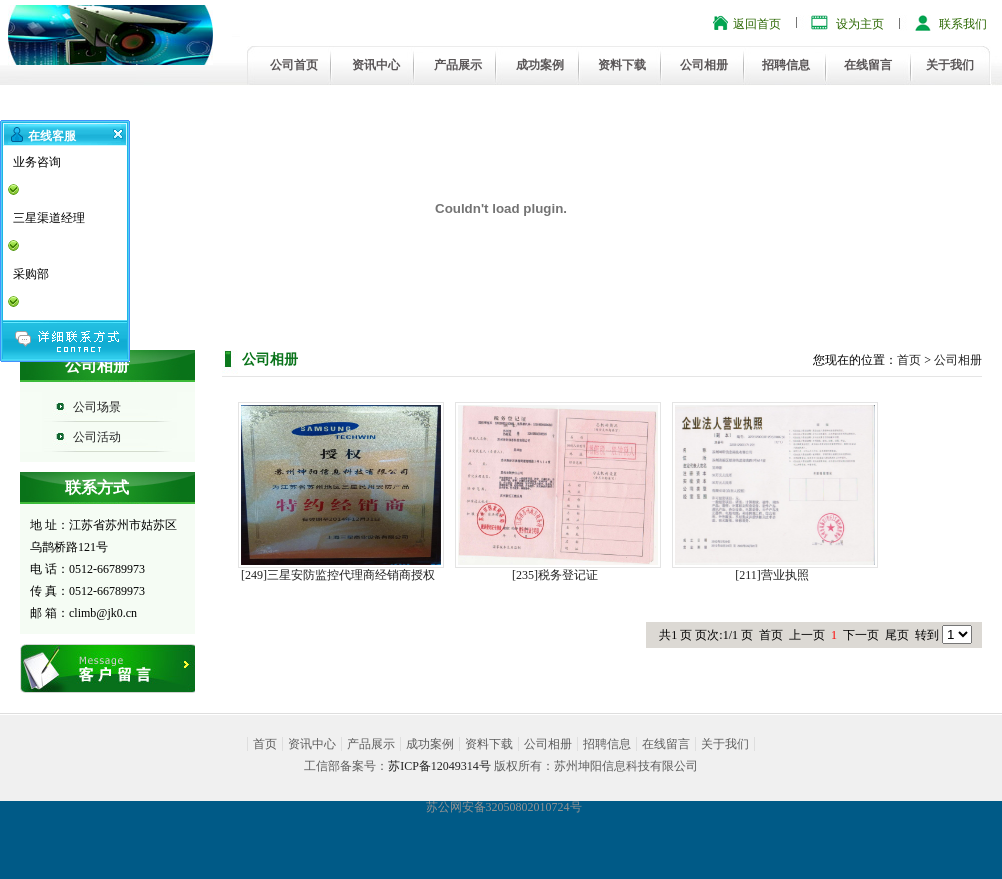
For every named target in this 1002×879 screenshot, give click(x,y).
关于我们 (950, 65)
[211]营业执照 (772, 575)
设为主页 (860, 24)
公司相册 (704, 65)
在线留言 (868, 65)
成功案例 (540, 65)
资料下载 (622, 65)
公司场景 (97, 407)
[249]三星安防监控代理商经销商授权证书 (338, 575)
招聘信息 (786, 65)
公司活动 (97, 437)
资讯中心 (376, 65)
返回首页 (757, 24)
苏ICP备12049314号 (439, 766)
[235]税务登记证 (555, 575)
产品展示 (458, 65)
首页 (909, 360)
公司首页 (294, 65)
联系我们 (963, 24)
